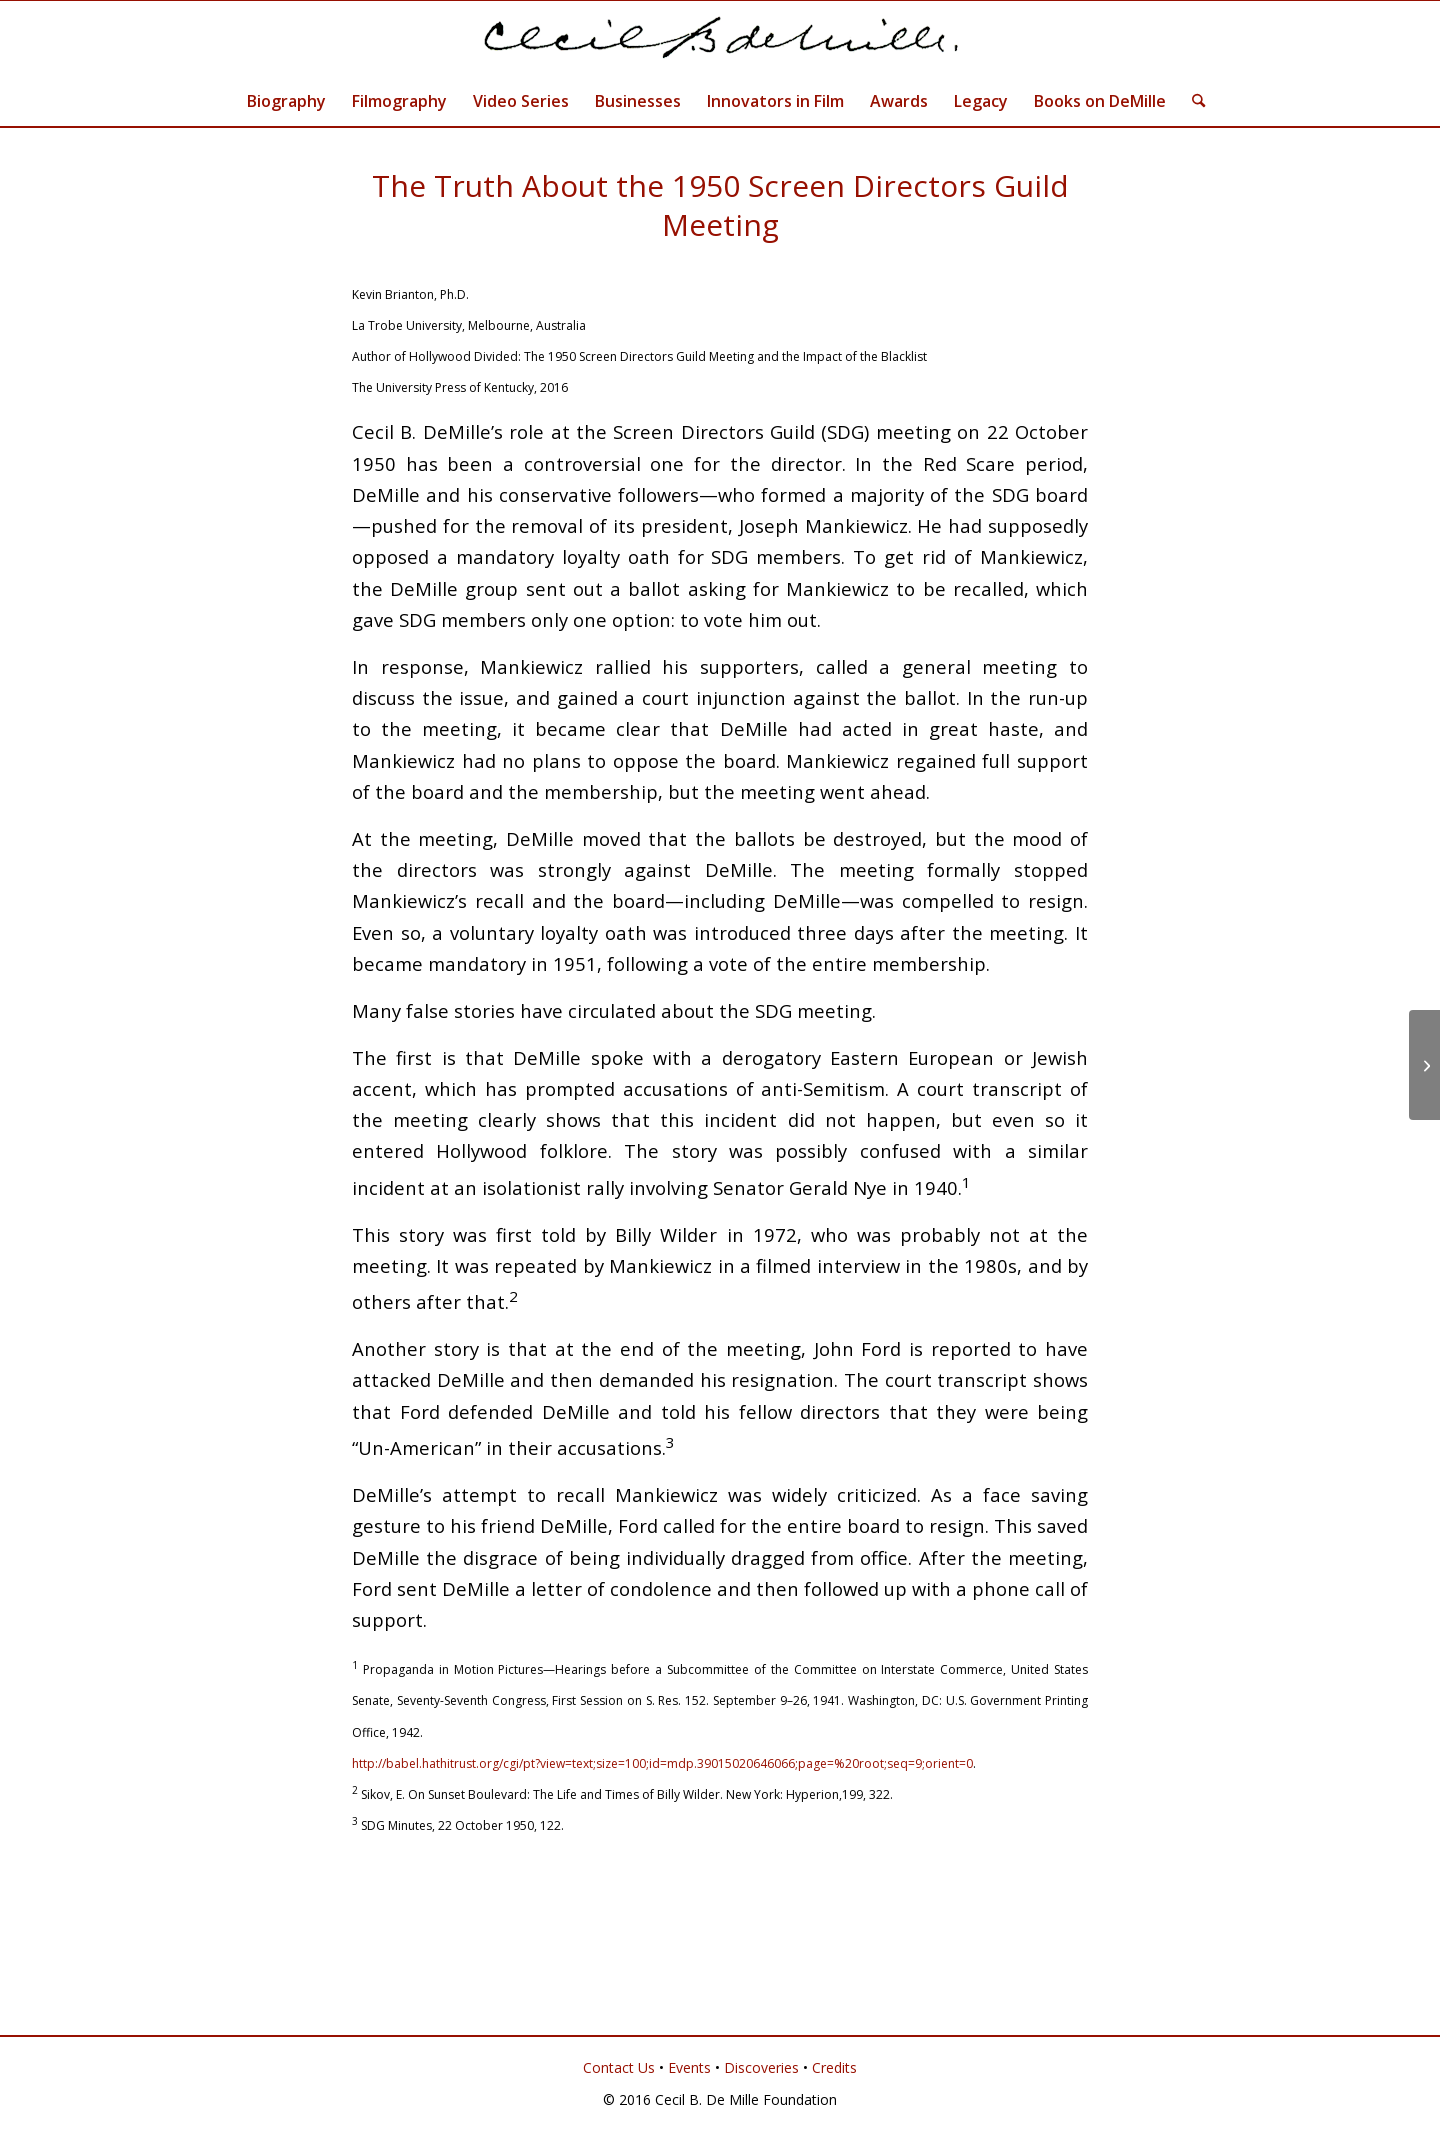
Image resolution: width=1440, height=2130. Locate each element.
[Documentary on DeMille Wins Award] (1424, 1065)
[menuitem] (286, 101)
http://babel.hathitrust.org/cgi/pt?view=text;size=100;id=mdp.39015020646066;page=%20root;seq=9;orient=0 (662, 1763)
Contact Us (619, 2067)
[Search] (1192, 101)
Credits (834, 2067)
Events (689, 2067)
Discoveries (761, 2067)
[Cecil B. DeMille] (720, 38)
